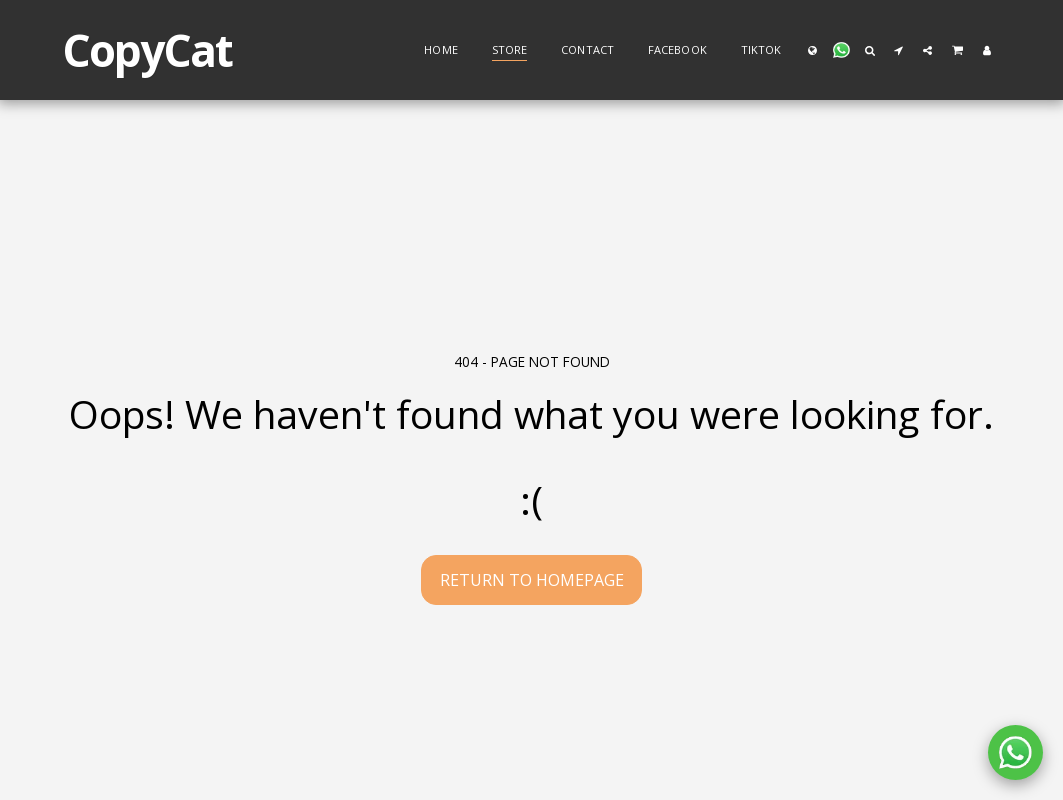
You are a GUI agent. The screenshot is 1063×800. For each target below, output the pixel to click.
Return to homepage (532, 580)
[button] (841, 50)
